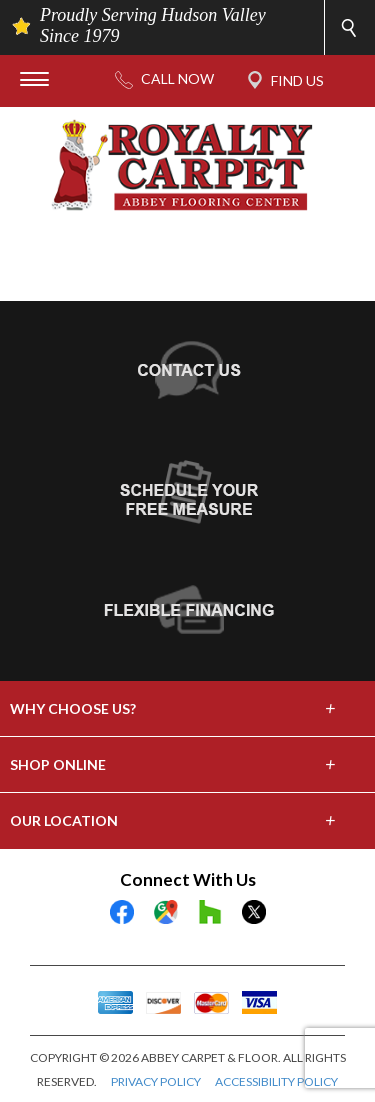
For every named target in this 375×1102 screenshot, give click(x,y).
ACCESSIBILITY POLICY (276, 1081)
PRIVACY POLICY (156, 1081)
